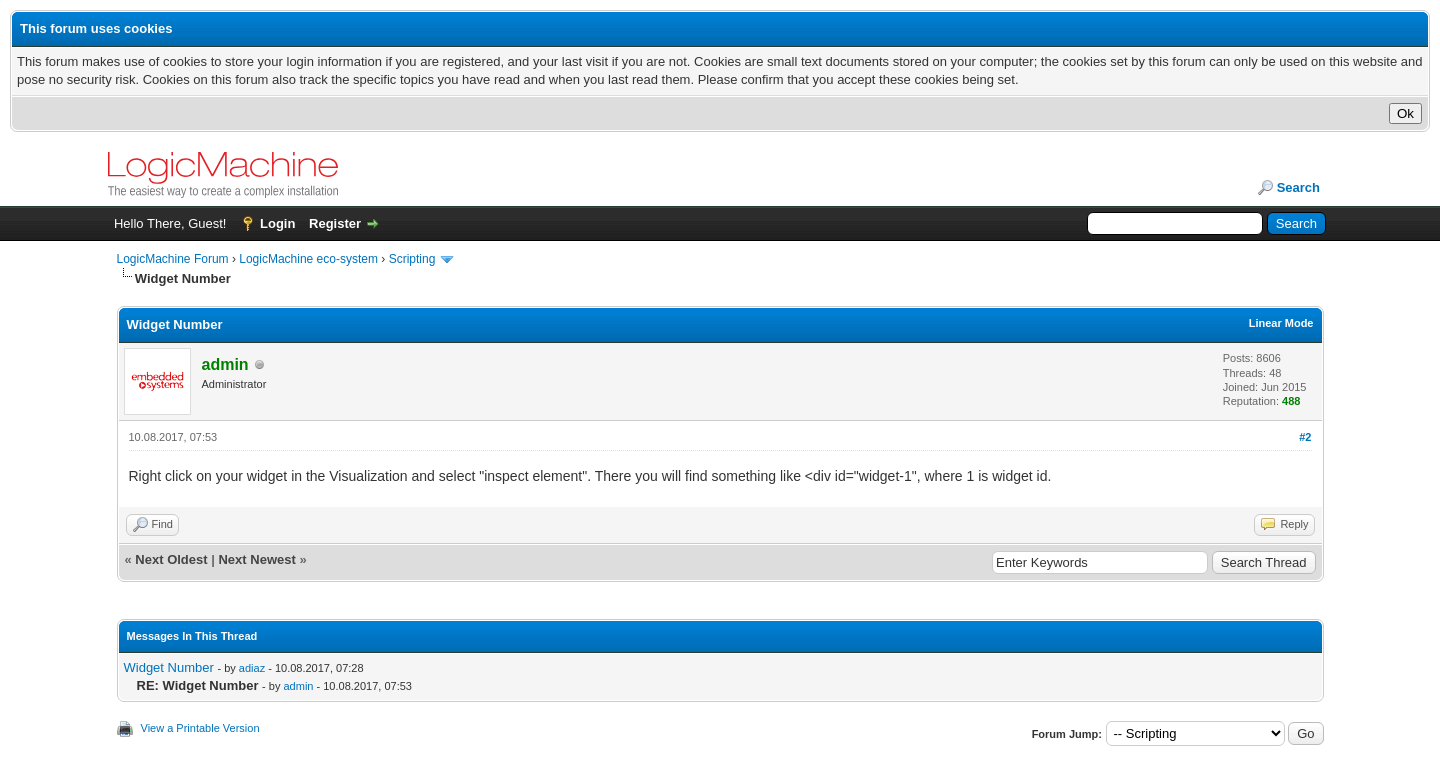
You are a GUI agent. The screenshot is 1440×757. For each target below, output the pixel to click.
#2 (1305, 437)
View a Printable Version (200, 728)
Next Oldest (171, 559)
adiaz (252, 668)
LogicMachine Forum (173, 259)
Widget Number (169, 667)
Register (335, 223)
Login (277, 223)
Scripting (412, 259)
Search (1298, 187)
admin (298, 686)
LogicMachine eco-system (308, 259)
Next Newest (256, 559)
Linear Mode (1281, 323)
